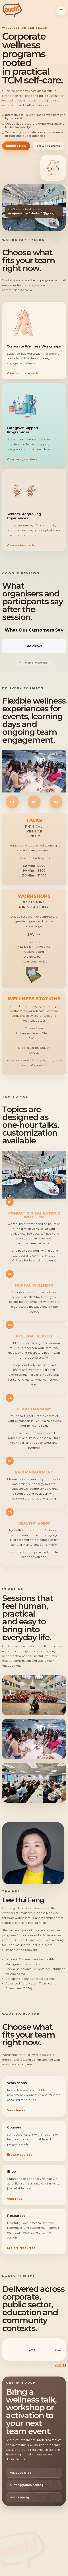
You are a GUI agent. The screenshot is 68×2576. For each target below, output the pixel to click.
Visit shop (14, 2198)
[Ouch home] (12, 11)
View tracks (16, 2110)
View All (60, 2365)
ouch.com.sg (19, 2497)
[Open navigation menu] (61, 11)
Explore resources (21, 2248)
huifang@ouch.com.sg (27, 2485)
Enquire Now (16, 145)
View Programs (48, 145)
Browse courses (19, 2154)
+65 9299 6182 (20, 2473)
